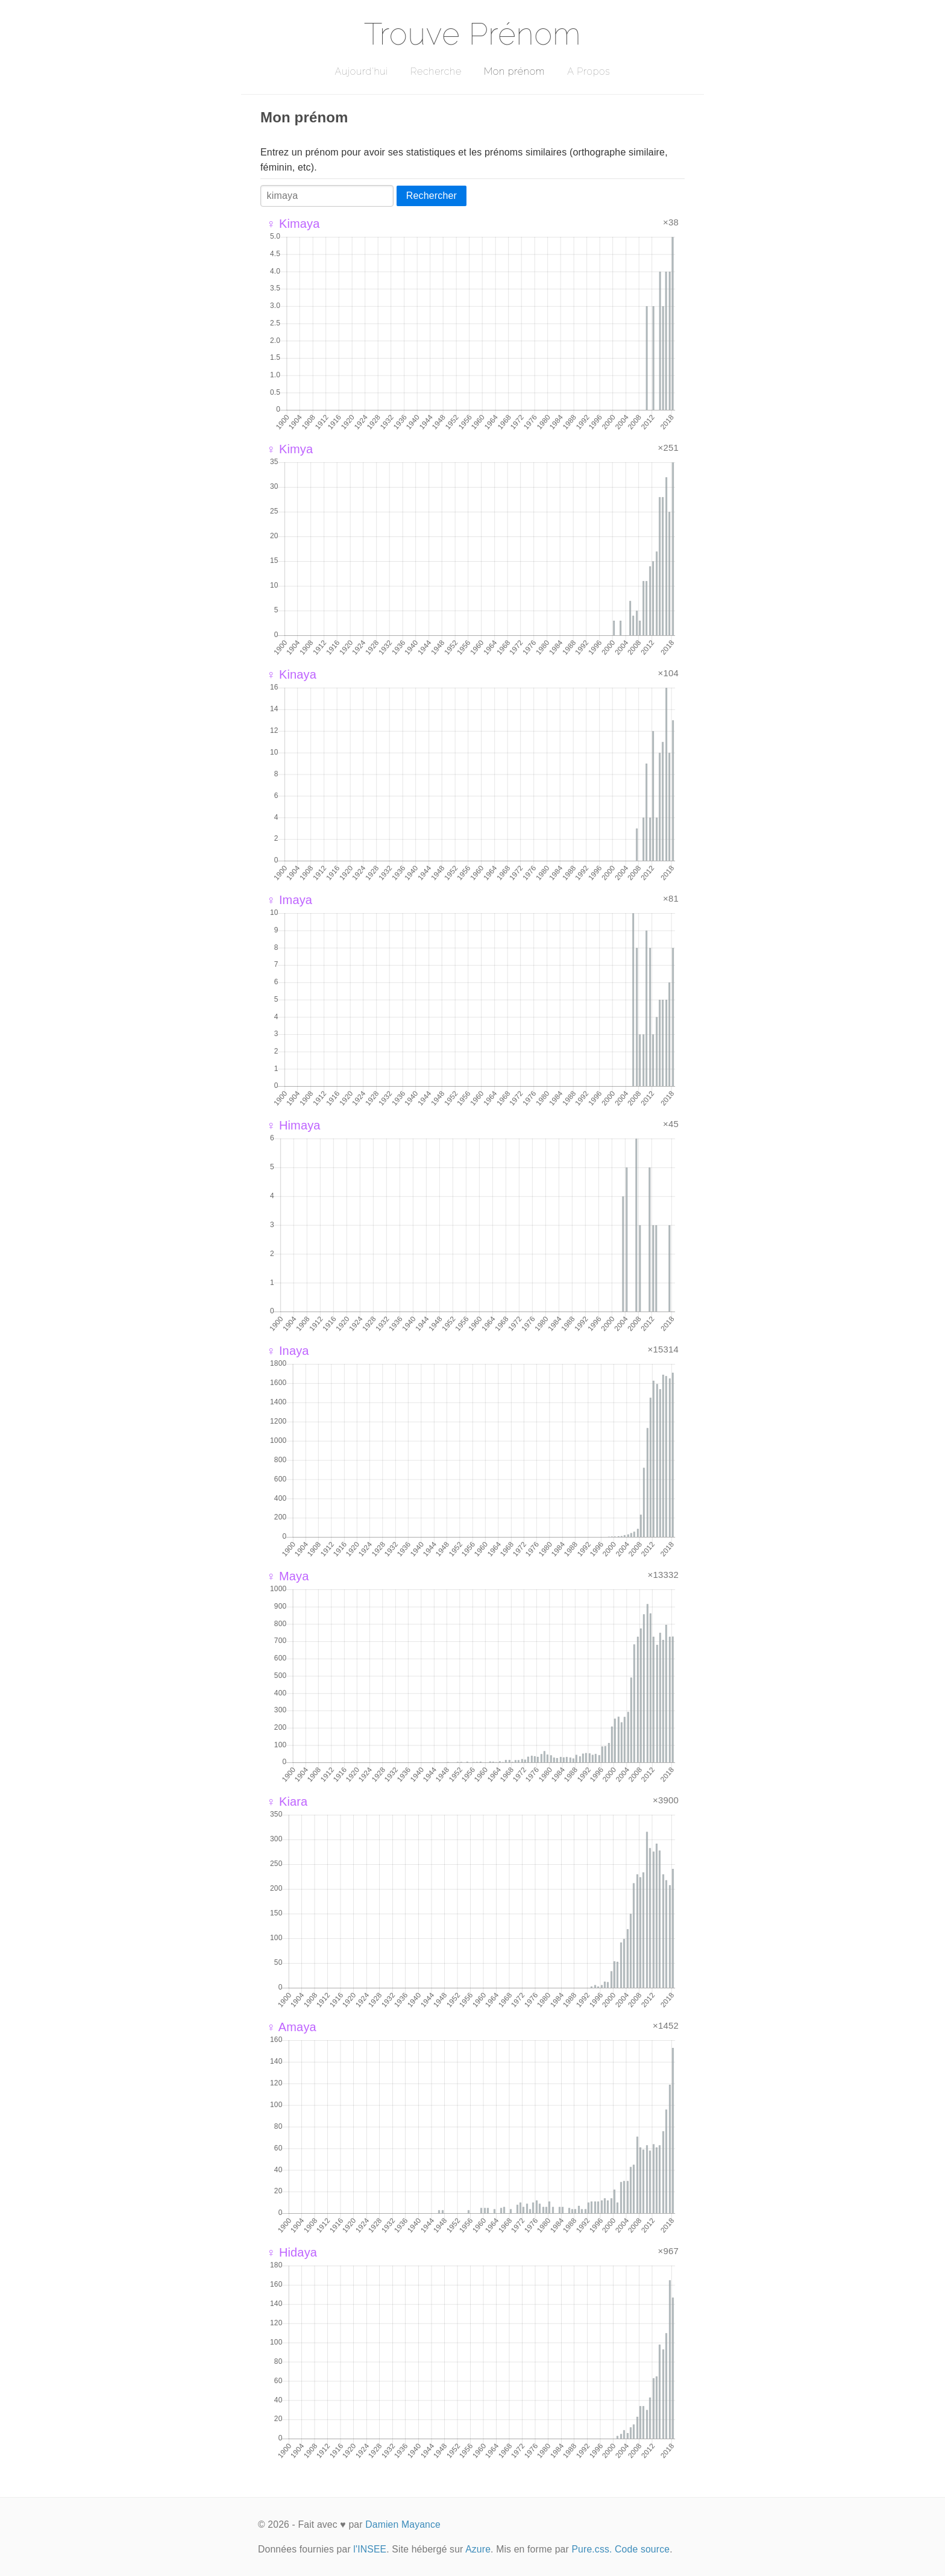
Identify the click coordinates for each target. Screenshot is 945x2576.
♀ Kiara (286, 1801)
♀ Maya (287, 1576)
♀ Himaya (293, 1125)
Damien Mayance (403, 2524)
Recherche (436, 71)
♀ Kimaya (293, 223)
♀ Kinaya (291, 674)
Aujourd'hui (361, 71)
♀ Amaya (291, 2027)
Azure (478, 2549)
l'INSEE (369, 2549)
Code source (642, 2549)
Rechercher (431, 195)
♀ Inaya (287, 1350)
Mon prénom (514, 71)
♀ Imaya (289, 899)
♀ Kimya (289, 449)
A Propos (588, 71)
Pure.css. (591, 2549)
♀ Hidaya (291, 2252)
